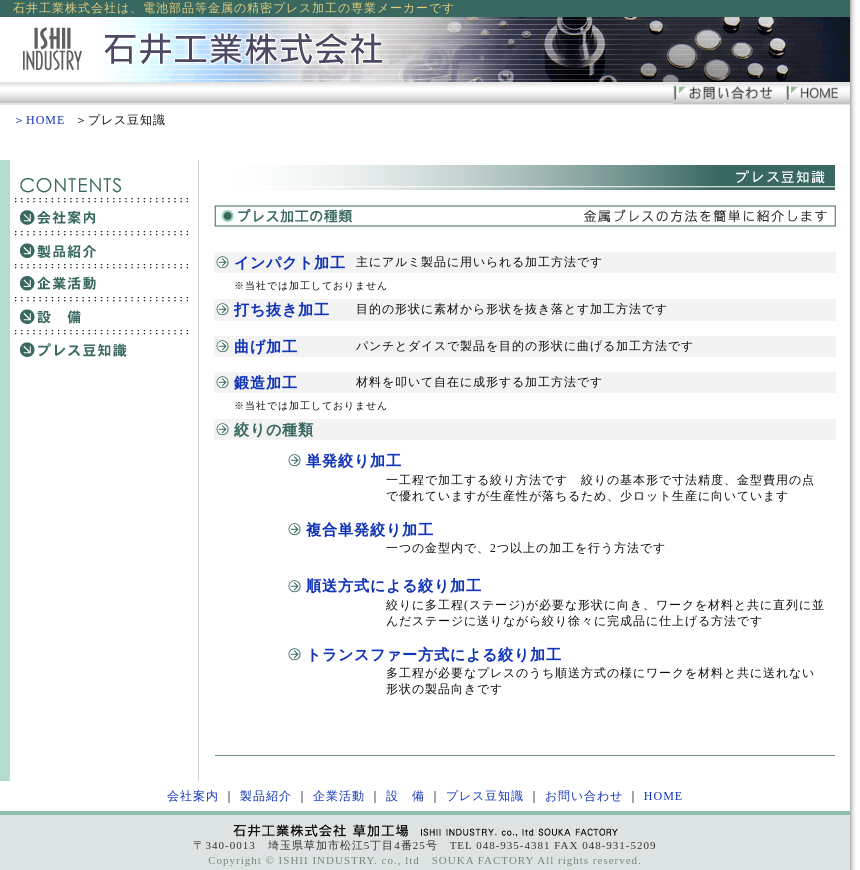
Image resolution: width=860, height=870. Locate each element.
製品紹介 (266, 796)
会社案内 (193, 796)
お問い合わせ (584, 796)
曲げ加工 (266, 346)
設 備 (405, 796)
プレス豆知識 (485, 796)
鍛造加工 (266, 382)
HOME (663, 796)
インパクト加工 (290, 262)
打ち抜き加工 (282, 309)
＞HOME (39, 120)
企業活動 (339, 796)
